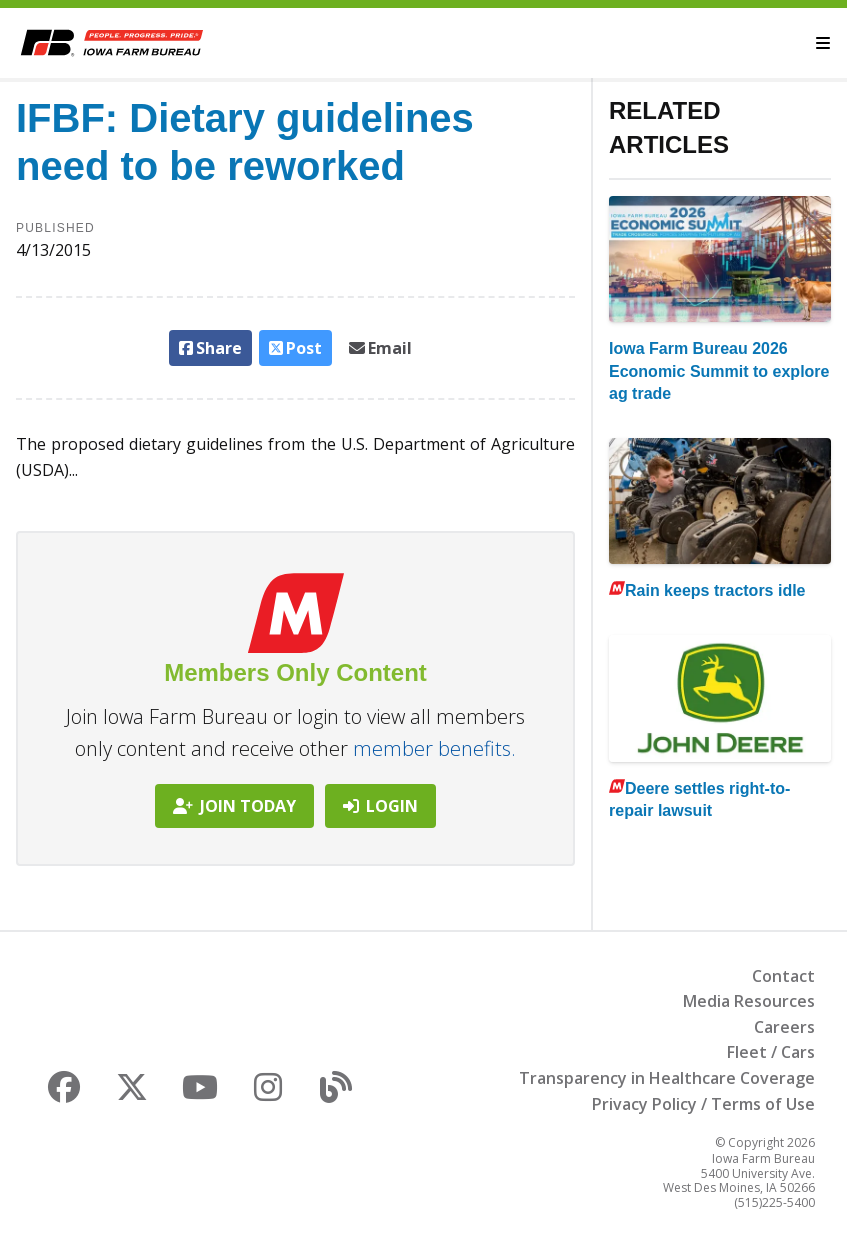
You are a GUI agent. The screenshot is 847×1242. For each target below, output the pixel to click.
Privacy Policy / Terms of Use (703, 1104)
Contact (783, 976)
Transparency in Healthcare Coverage (667, 1078)
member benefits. (434, 748)
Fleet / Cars (771, 1052)
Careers (784, 1027)
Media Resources (749, 1001)
